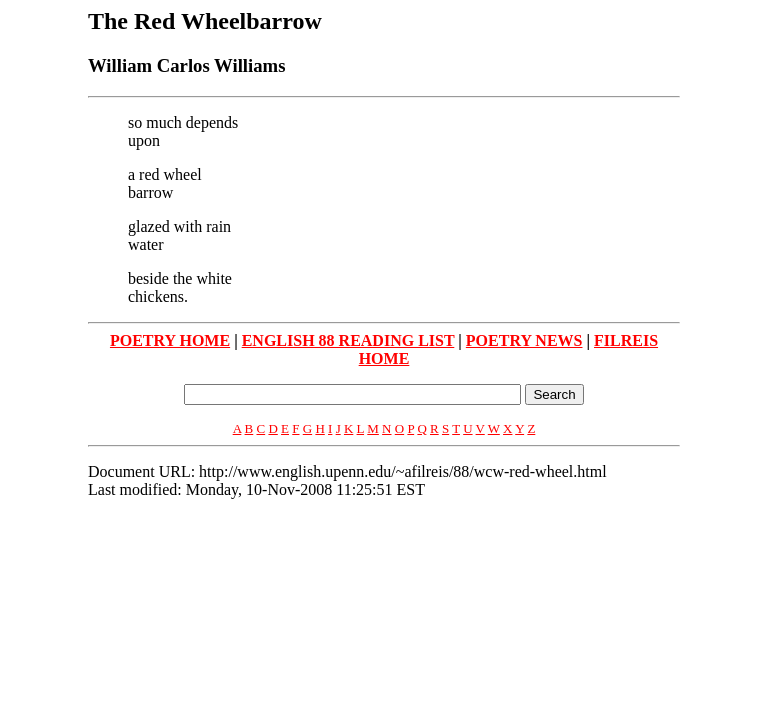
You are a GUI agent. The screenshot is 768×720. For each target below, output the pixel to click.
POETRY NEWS (524, 340)
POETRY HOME (170, 340)
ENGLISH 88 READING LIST (348, 340)
